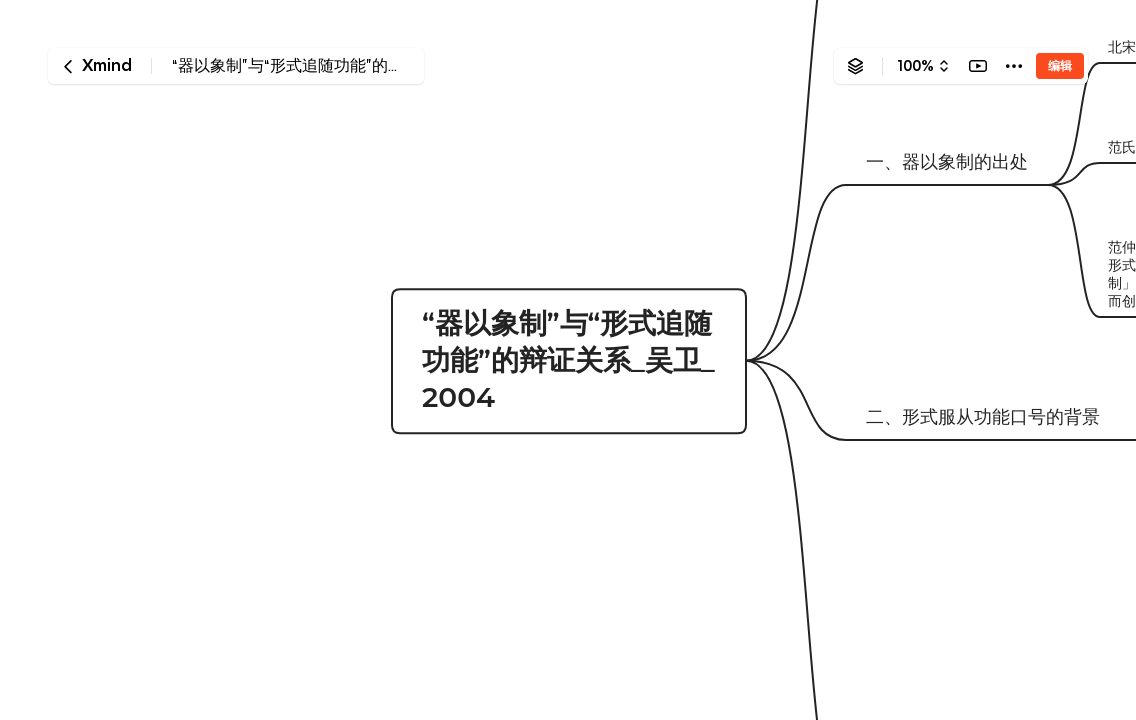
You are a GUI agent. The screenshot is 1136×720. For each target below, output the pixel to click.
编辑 (1060, 65)
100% (915, 66)
